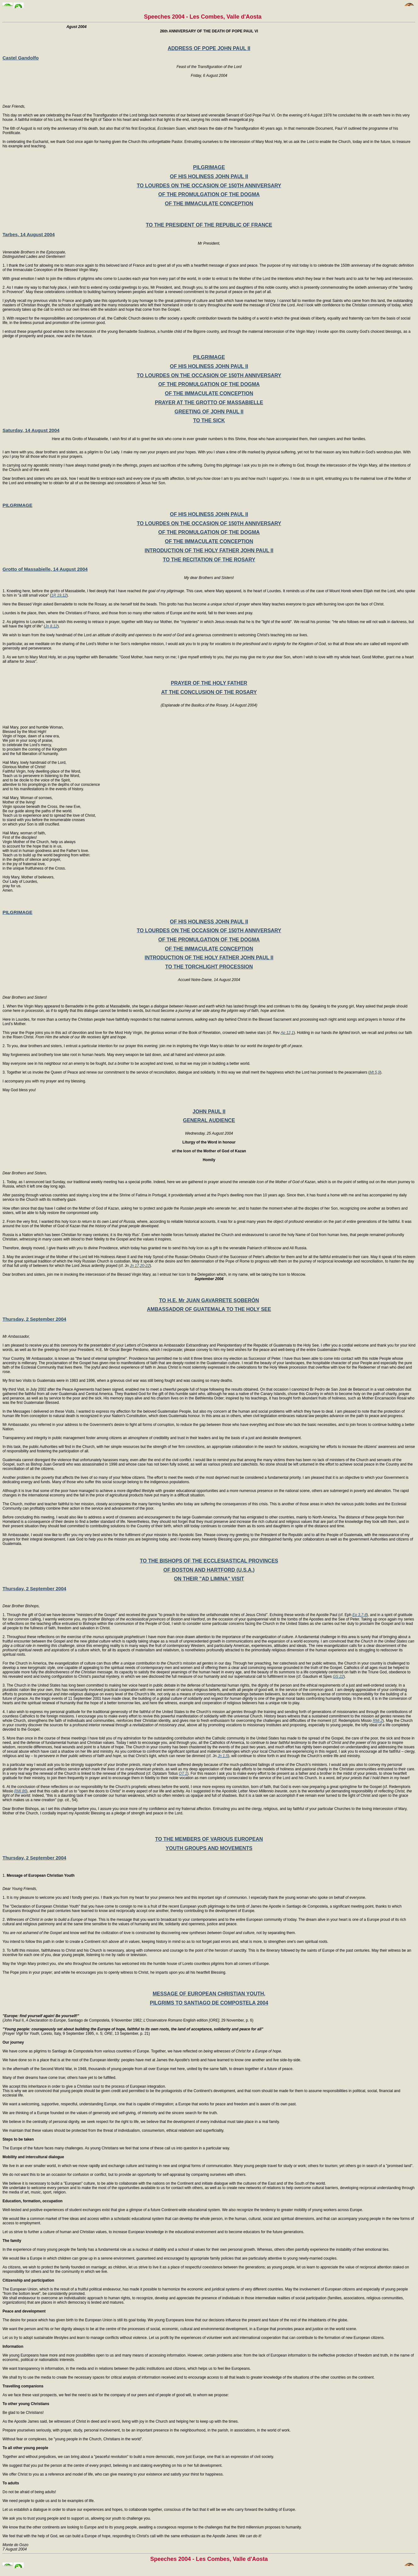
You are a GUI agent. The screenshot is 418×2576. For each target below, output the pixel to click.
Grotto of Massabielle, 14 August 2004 (45, 569)
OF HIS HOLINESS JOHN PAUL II (209, 176)
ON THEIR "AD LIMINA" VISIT (209, 1578)
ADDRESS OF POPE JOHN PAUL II (209, 48)
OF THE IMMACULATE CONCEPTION (209, 203)
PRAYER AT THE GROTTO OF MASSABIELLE (209, 402)
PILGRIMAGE (209, 167)
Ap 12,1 (287, 1032)
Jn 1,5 (222, 1756)
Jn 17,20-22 (140, 1265)
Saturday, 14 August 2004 (31, 430)
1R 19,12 (59, 595)
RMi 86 (20, 1791)
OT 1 (183, 1773)
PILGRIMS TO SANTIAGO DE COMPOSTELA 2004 (209, 2003)
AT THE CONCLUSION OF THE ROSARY (209, 692)
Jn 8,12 (51, 626)
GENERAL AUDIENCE (209, 1120)
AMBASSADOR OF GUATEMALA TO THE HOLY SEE (209, 1309)
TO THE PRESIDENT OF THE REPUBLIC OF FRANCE (209, 225)
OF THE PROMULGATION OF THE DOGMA (209, 194)
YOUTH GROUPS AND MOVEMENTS (209, 1848)
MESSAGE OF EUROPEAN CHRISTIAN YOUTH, (209, 1993)
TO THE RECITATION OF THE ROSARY (209, 559)
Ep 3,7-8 (359, 1615)
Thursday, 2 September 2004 (34, 1319)
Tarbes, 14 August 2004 (29, 234)
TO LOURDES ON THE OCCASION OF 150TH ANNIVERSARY (209, 185)
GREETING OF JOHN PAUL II (209, 411)
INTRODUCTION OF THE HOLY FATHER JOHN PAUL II (209, 550)
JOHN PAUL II (209, 1111)
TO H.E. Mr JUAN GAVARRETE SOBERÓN (209, 1300)
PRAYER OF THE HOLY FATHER (209, 683)
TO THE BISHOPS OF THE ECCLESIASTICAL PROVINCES (209, 1560)
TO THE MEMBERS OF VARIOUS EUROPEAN (209, 1839)
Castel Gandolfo (21, 57)
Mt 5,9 (375, 1072)
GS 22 (338, 1676)
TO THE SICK (209, 420)
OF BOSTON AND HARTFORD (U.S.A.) (209, 1570)
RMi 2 (377, 1720)
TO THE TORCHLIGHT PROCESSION (209, 966)
